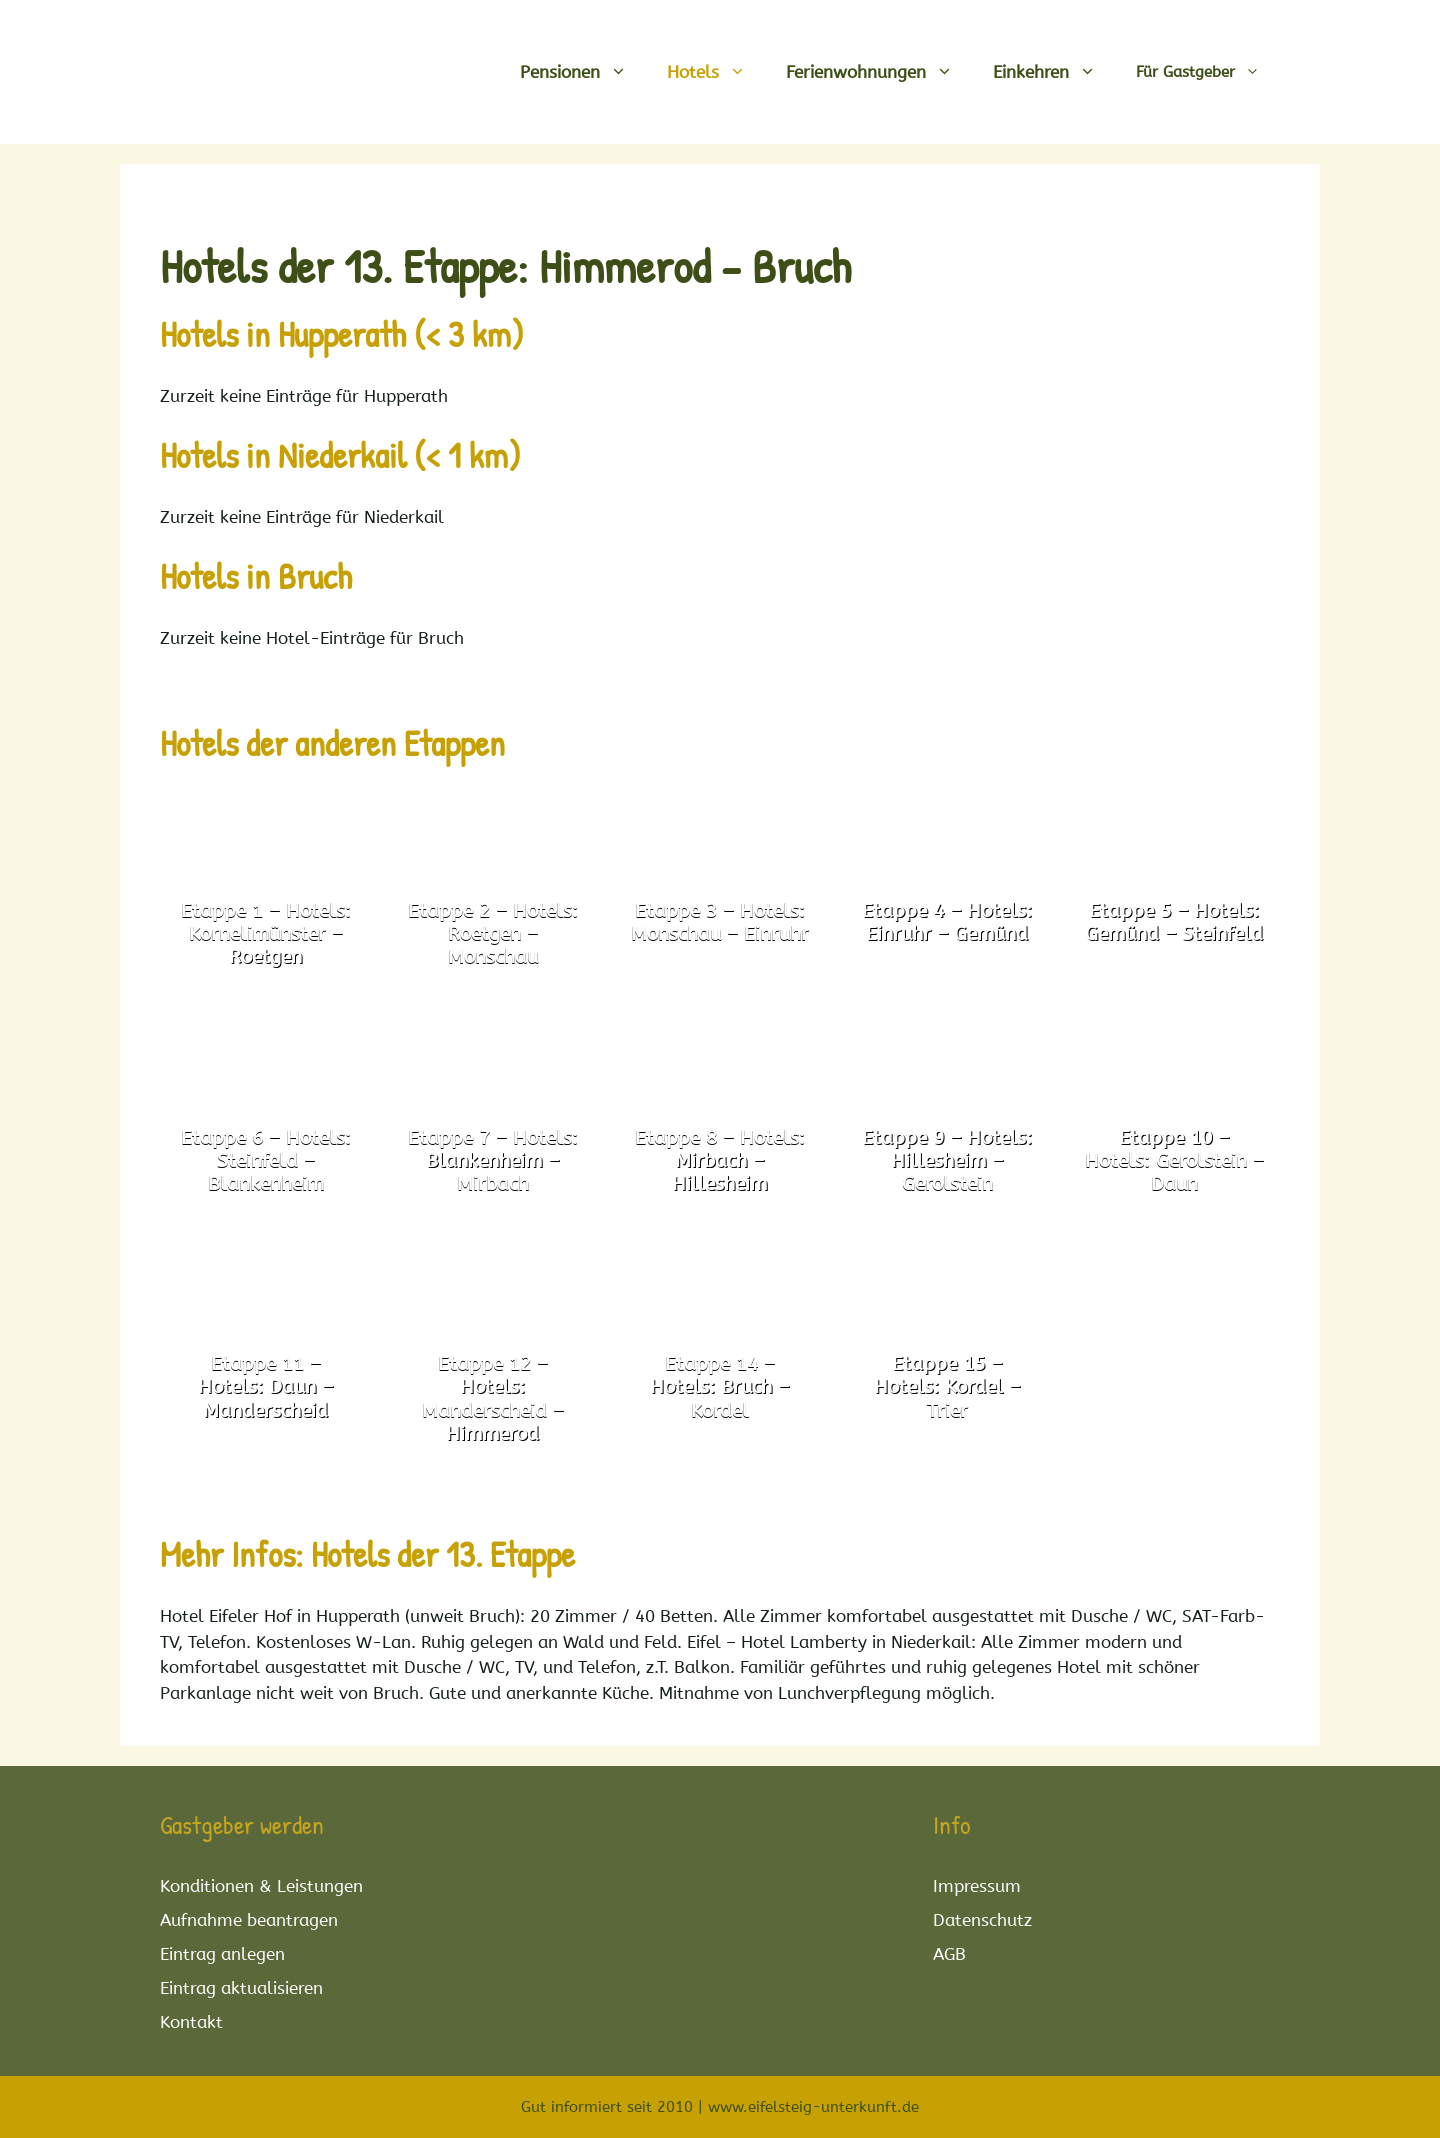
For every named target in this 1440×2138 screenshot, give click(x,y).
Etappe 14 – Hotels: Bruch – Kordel (719, 1387)
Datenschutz (982, 1920)
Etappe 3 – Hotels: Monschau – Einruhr (720, 922)
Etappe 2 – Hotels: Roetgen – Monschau (493, 934)
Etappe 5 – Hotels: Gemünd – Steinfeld (1174, 922)
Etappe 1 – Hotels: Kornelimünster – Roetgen (266, 934)
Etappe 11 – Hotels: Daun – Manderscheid (265, 1387)
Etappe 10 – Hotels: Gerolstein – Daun (1174, 1161)
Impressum (977, 1886)
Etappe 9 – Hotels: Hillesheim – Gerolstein (947, 1161)
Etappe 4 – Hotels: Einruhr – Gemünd (947, 922)
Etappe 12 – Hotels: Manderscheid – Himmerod (493, 1398)
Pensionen (583, 72)
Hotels (716, 72)
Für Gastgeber (1208, 72)
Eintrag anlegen (222, 1954)
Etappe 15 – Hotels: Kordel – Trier (947, 1387)
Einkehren (1054, 72)
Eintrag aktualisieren (241, 1988)
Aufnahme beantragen (249, 1920)
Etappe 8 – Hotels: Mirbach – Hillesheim (720, 1161)
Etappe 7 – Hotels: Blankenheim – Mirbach (493, 1161)
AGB (949, 1954)
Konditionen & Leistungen (261, 1886)
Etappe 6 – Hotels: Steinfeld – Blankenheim (266, 1161)
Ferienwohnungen (879, 72)
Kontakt (191, 2022)
